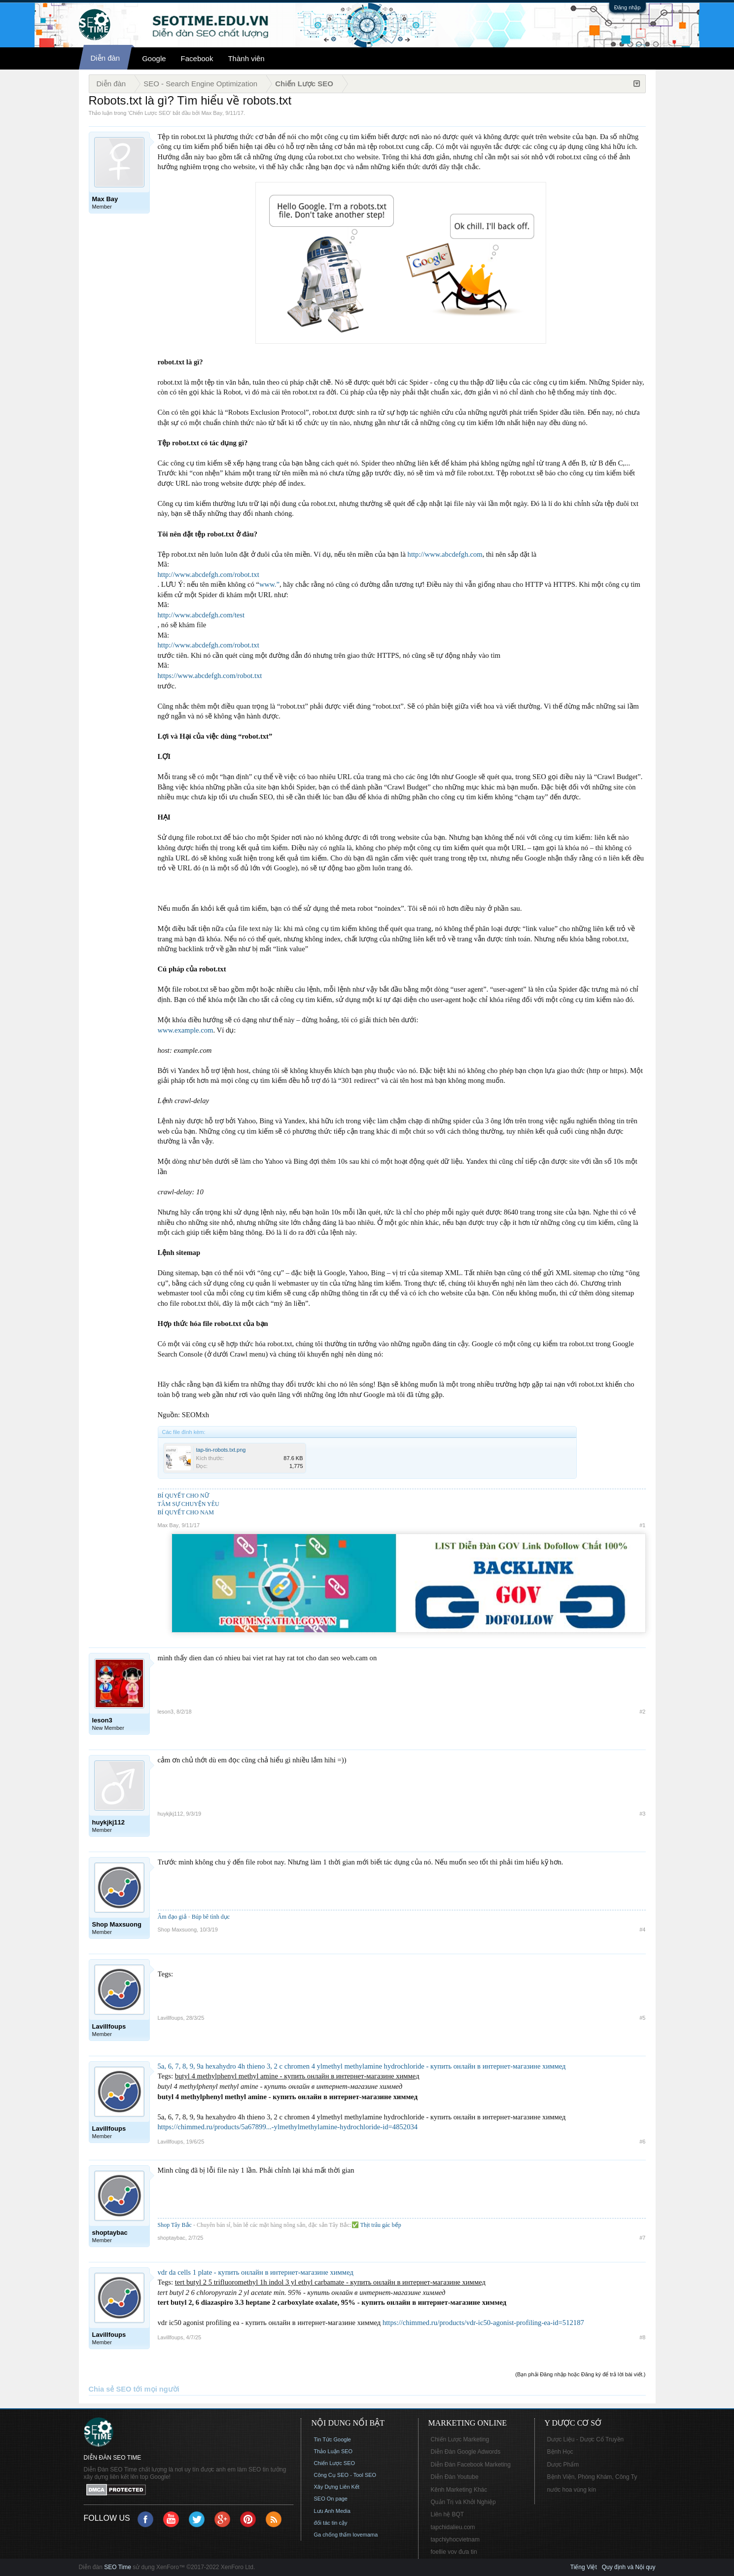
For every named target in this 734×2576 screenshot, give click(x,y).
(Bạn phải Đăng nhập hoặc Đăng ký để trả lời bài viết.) (580, 2374)
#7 (642, 2238)
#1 (642, 1525)
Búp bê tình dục (211, 1916)
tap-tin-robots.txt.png (221, 1450)
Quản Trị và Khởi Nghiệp (463, 2502)
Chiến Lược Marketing (460, 2439)
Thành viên (246, 58)
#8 (642, 2337)
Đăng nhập (627, 7)
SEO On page (331, 2499)
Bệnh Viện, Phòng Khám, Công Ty (592, 2476)
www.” (269, 584)
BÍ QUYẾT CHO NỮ (183, 1495)
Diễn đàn (105, 58)
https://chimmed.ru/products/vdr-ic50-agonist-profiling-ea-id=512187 (483, 2322)
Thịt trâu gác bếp (380, 2224)
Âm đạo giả (172, 1916)
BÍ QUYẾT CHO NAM (186, 1512)
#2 (642, 1712)
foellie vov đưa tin (454, 2551)
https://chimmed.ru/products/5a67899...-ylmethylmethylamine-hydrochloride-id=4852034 (288, 2127)
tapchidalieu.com (453, 2527)
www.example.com (185, 1030)
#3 (642, 1814)
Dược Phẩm (563, 2464)
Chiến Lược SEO (149, 113)
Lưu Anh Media (332, 2511)
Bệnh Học (560, 2451)
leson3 (166, 1712)
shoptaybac (171, 2238)
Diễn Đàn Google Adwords (466, 2451)
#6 (642, 2142)
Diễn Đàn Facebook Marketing (471, 2464)
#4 (642, 1929)
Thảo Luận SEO (333, 2451)
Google (154, 58)
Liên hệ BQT (447, 2514)
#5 (642, 2018)
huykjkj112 (170, 1814)
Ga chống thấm (332, 2535)
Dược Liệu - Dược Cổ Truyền (585, 2439)
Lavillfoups (170, 2018)
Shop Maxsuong (177, 1929)
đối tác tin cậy (331, 2523)
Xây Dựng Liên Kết (337, 2487)
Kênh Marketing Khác (459, 2489)
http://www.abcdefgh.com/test (201, 615)
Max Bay (211, 113)
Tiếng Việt (583, 2567)
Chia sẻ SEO (110, 2389)
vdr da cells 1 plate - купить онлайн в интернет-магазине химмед (255, 2272)
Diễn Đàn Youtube (455, 2476)
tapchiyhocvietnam (455, 2539)
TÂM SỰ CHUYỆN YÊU (188, 1504)
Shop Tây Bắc (175, 2224)
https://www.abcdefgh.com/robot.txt (210, 676)
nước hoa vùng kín (571, 2489)
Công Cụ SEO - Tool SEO (345, 2475)
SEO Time (117, 2567)
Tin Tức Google (332, 2439)
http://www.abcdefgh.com (445, 554)
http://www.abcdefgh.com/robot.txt (208, 574)
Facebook (197, 58)
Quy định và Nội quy (629, 2567)
